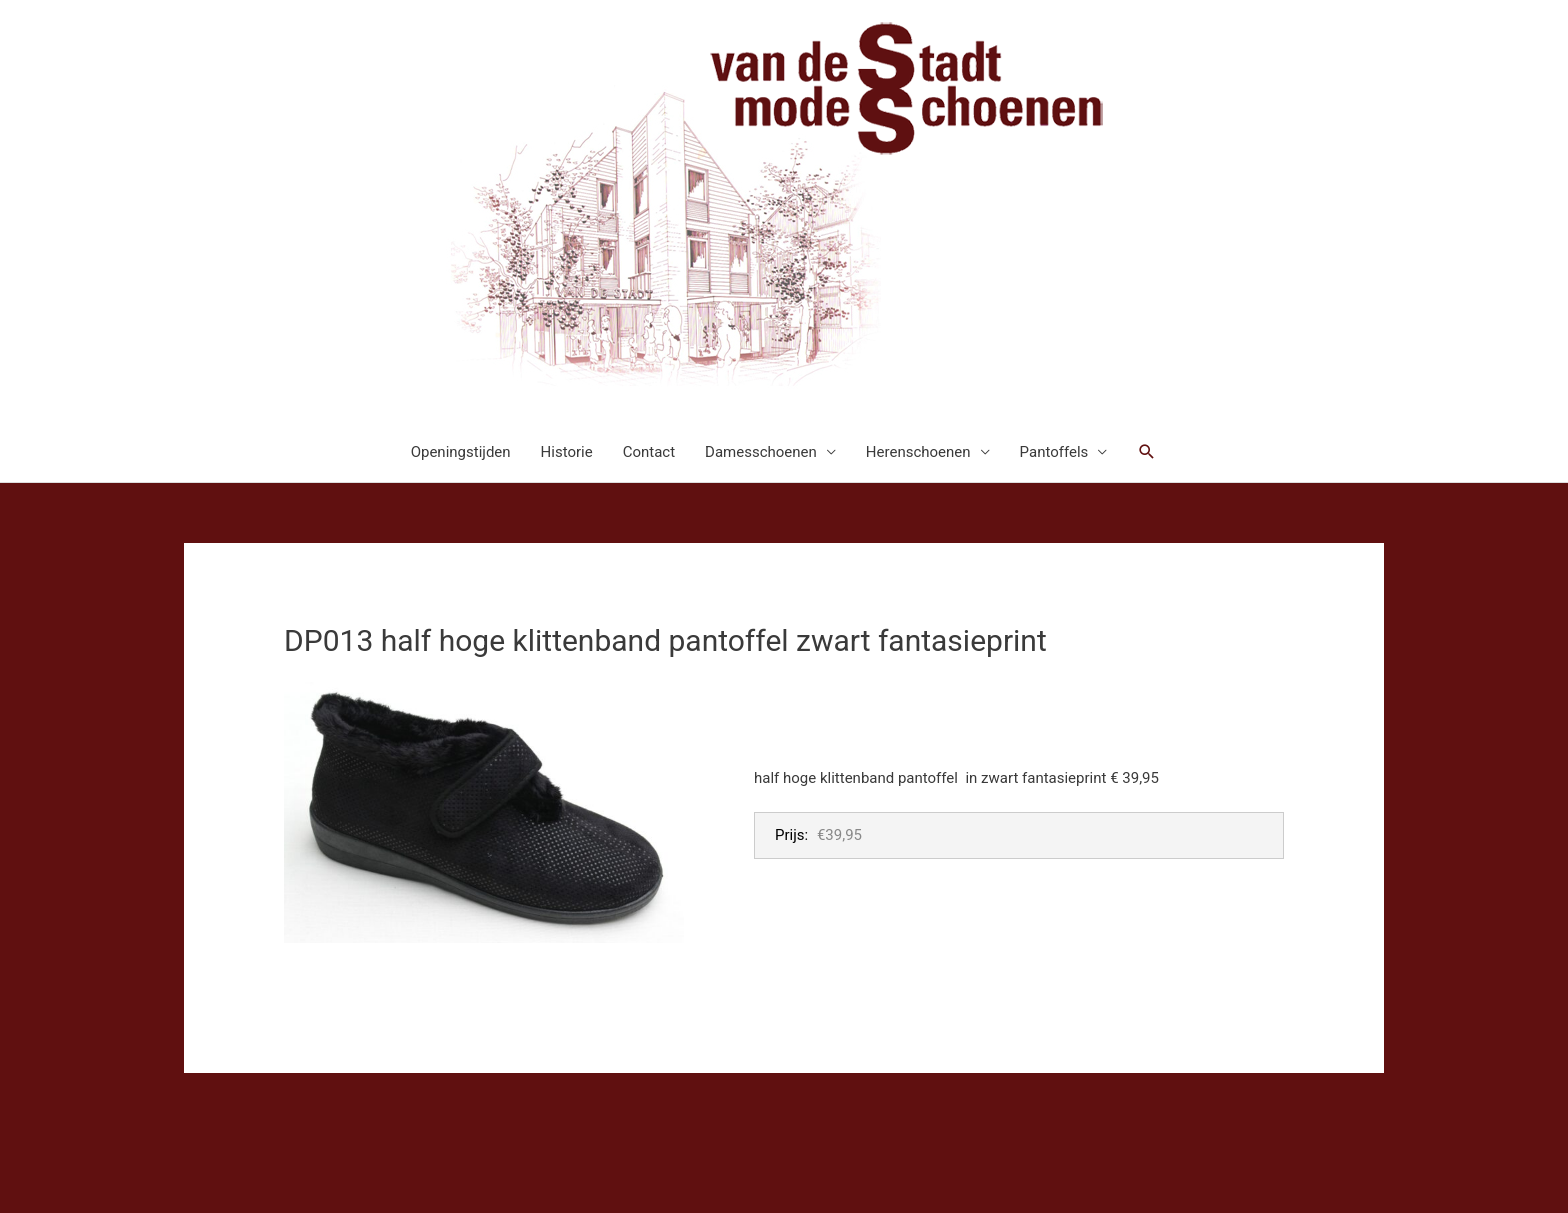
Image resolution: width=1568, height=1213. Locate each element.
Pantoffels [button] (1054, 452)
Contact (649, 452)
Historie (567, 452)
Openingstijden (461, 452)
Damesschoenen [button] (761, 452)
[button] (1147, 452)
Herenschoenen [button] (918, 452)
